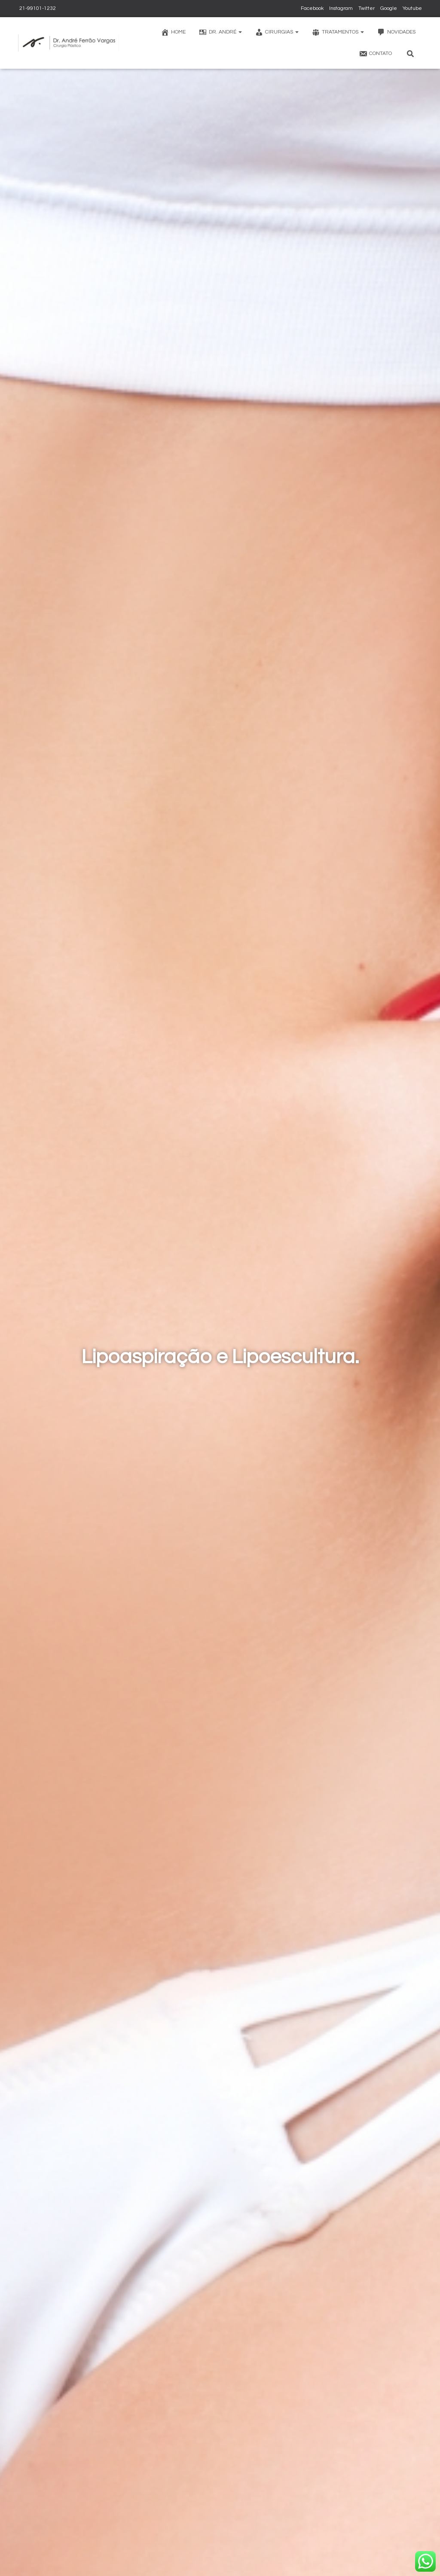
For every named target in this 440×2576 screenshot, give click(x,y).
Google (388, 8)
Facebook (312, 8)
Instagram (341, 8)
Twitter (366, 8)
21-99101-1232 (37, 8)
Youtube (412, 8)
